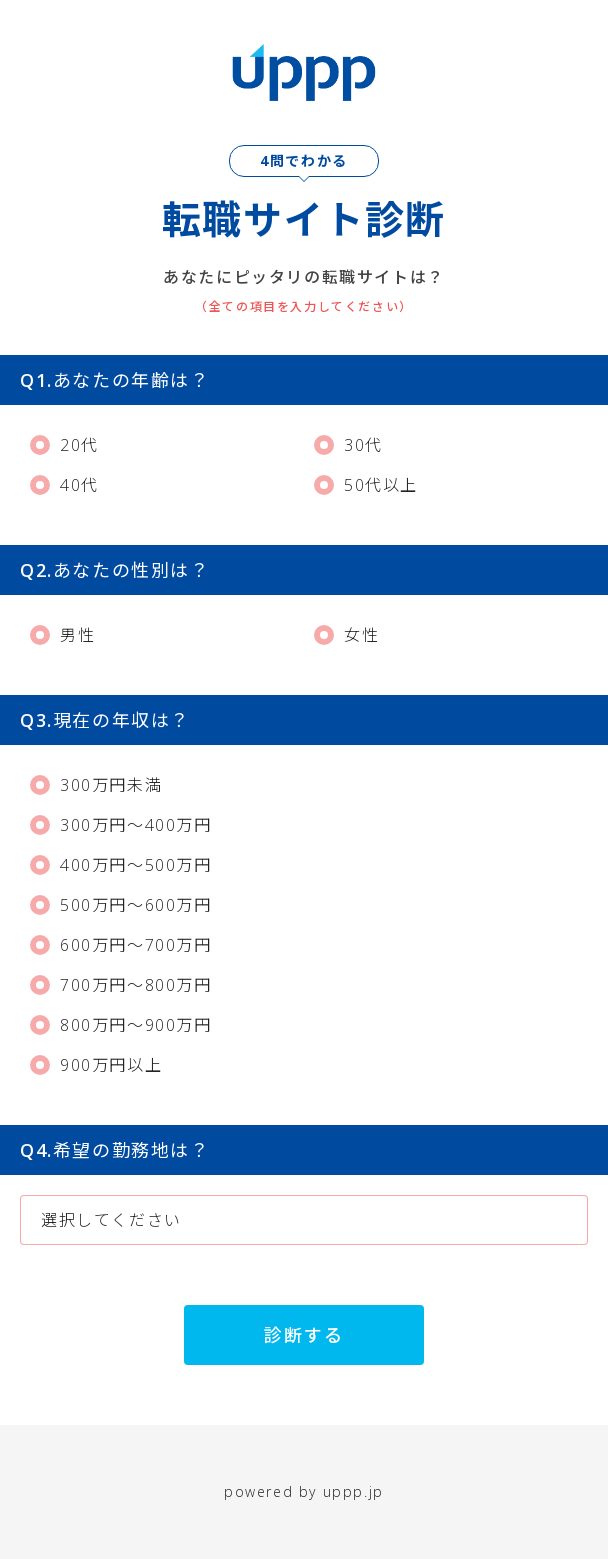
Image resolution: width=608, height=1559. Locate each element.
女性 (346, 635)
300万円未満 (96, 785)
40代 (64, 485)
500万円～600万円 (121, 905)
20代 (64, 445)
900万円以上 (96, 1065)
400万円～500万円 (121, 865)
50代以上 (366, 485)
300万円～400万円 (121, 825)
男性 (62, 635)
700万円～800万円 (121, 985)
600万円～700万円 (121, 945)
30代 (348, 445)
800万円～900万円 (121, 1025)
